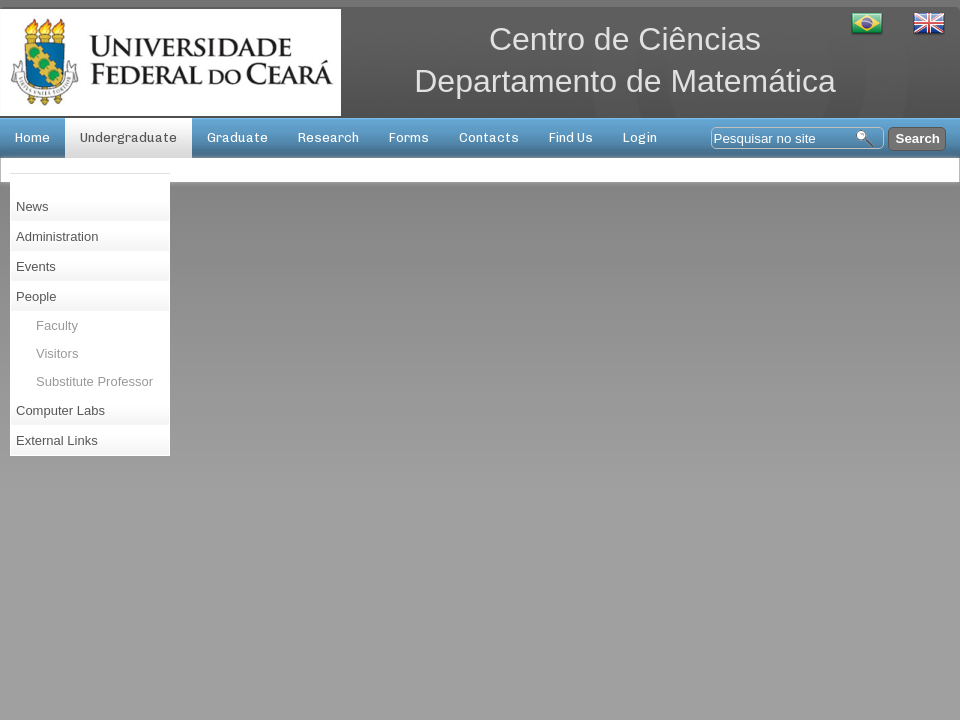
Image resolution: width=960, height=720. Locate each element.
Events (36, 266)
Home (32, 137)
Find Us (571, 137)
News (32, 206)
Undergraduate (128, 137)
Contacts (489, 137)
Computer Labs (60, 410)
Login (640, 137)
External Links (57, 440)
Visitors (57, 353)
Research (328, 137)
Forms (409, 137)
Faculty (57, 325)
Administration (57, 236)
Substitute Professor (94, 381)
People (36, 296)
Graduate (237, 137)
